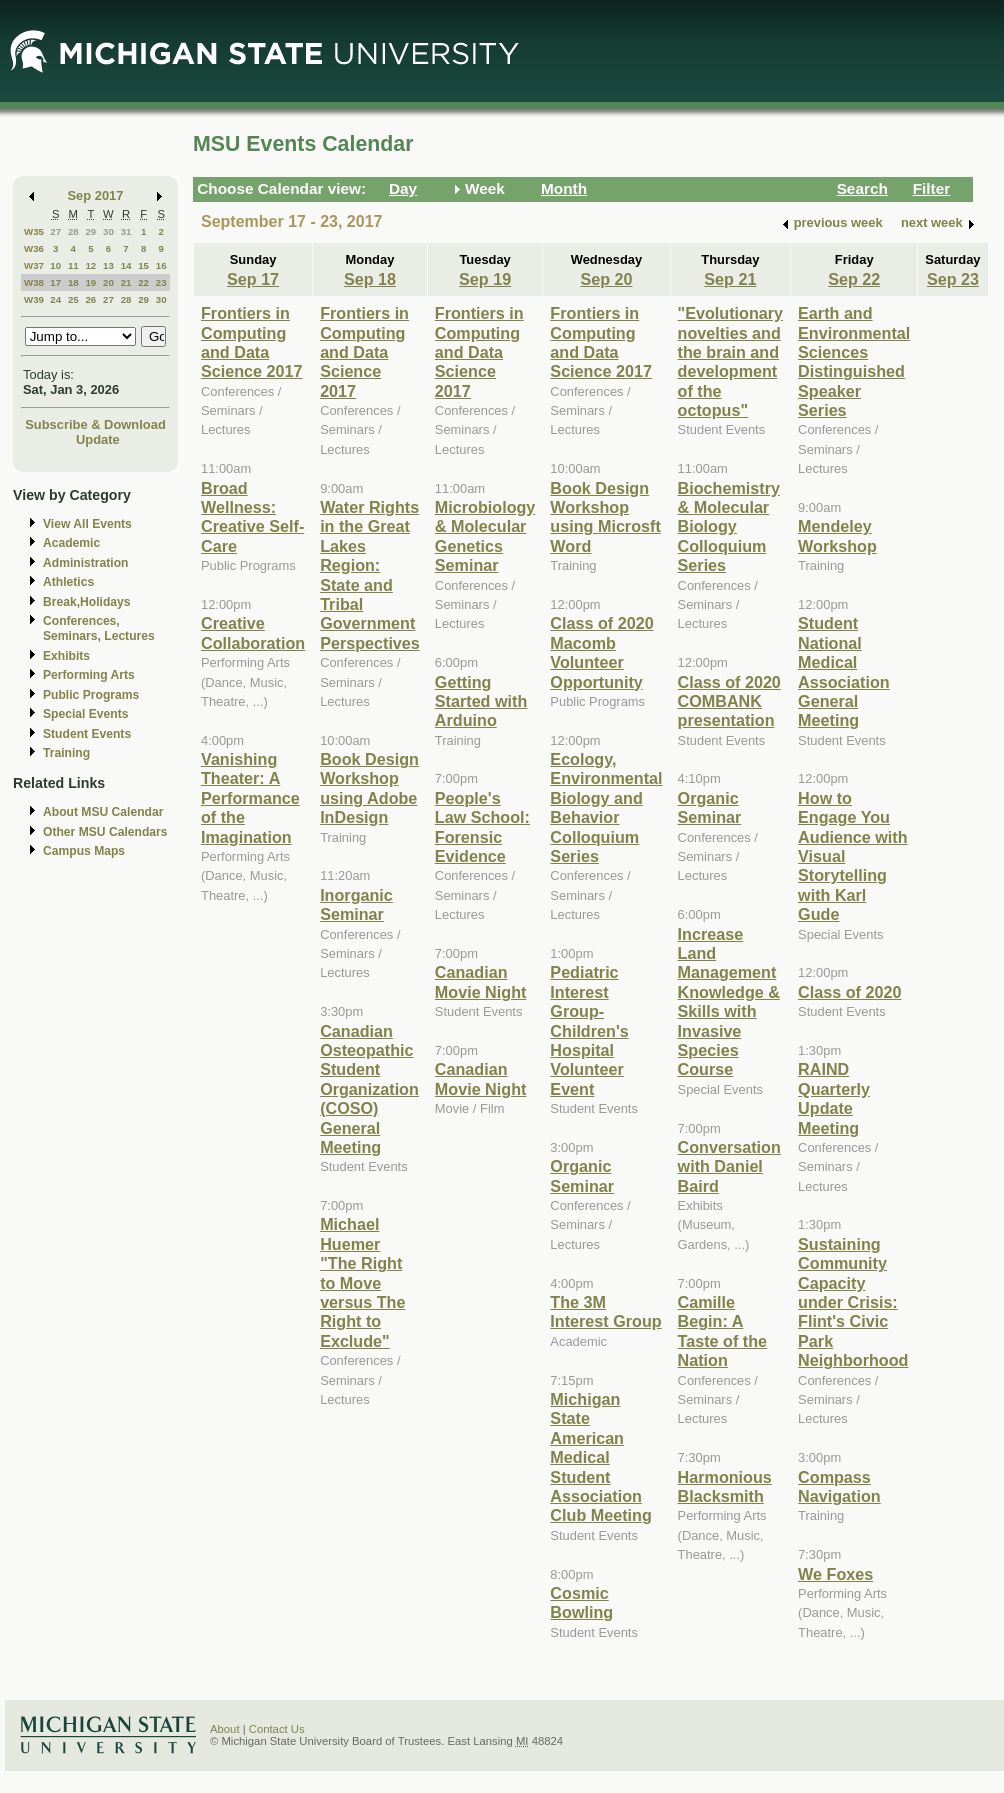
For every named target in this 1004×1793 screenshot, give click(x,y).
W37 (34, 265)
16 (161, 265)
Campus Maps (84, 851)
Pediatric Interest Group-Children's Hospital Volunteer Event (589, 1030)
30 (108, 231)
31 (126, 231)
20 (108, 282)
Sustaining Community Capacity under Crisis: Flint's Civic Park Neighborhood (853, 1302)
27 (55, 231)
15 (143, 265)
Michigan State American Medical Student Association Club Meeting (600, 1457)
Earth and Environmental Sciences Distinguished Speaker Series (854, 361)
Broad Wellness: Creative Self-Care (252, 517)
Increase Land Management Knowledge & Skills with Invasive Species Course (729, 1002)
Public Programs (91, 695)
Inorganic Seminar (356, 904)
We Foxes (835, 1574)
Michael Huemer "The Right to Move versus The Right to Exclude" (362, 1282)
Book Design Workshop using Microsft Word (605, 517)
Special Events (85, 714)
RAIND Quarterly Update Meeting (834, 1098)
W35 (34, 231)
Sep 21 (730, 279)
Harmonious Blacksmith (725, 1486)
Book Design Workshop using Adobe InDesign (369, 788)
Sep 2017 (96, 195)
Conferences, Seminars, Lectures (99, 628)
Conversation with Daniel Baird (729, 1166)
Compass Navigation (839, 1486)
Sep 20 (606, 279)
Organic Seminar (582, 1175)
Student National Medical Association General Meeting (844, 671)
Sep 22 (854, 279)
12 (90, 265)
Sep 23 (953, 279)
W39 (34, 299)
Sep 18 (370, 279)
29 (90, 231)
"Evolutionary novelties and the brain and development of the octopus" (731, 361)
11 (73, 265)
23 (161, 282)
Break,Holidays (87, 602)
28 (73, 231)
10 (55, 265)
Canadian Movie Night (481, 981)
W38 (34, 282)
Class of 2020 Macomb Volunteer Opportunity (601, 652)
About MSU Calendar (103, 812)
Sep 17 (253, 279)
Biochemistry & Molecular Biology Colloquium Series (729, 527)
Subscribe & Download (95, 424)
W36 (34, 248)
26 (90, 299)
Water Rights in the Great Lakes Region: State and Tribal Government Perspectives (370, 575)
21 (126, 282)
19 (90, 282)
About (225, 1729)
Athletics (68, 582)
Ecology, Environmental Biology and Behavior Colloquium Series (606, 807)
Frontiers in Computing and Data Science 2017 (252, 342)
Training (66, 753)
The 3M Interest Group (605, 1311)
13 (108, 265)
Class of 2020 (849, 992)
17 (55, 282)
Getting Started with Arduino (481, 701)
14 (126, 265)
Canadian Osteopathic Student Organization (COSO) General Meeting (369, 1089)
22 (143, 282)
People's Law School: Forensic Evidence (482, 827)
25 (73, 299)
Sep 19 (485, 279)
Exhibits (66, 656)
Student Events (87, 734)
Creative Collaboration (253, 632)
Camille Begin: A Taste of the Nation (722, 1331)
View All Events (87, 524)
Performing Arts (89, 675)
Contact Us (277, 1729)
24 (55, 299)
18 (73, 282)
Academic (71, 543)
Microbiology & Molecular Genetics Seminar (485, 536)
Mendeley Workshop (837, 535)
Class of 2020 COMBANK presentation (729, 701)
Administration (85, 563)
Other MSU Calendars (105, 832)
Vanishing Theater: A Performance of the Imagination (250, 798)
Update (98, 439)
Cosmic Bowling (581, 1602)
